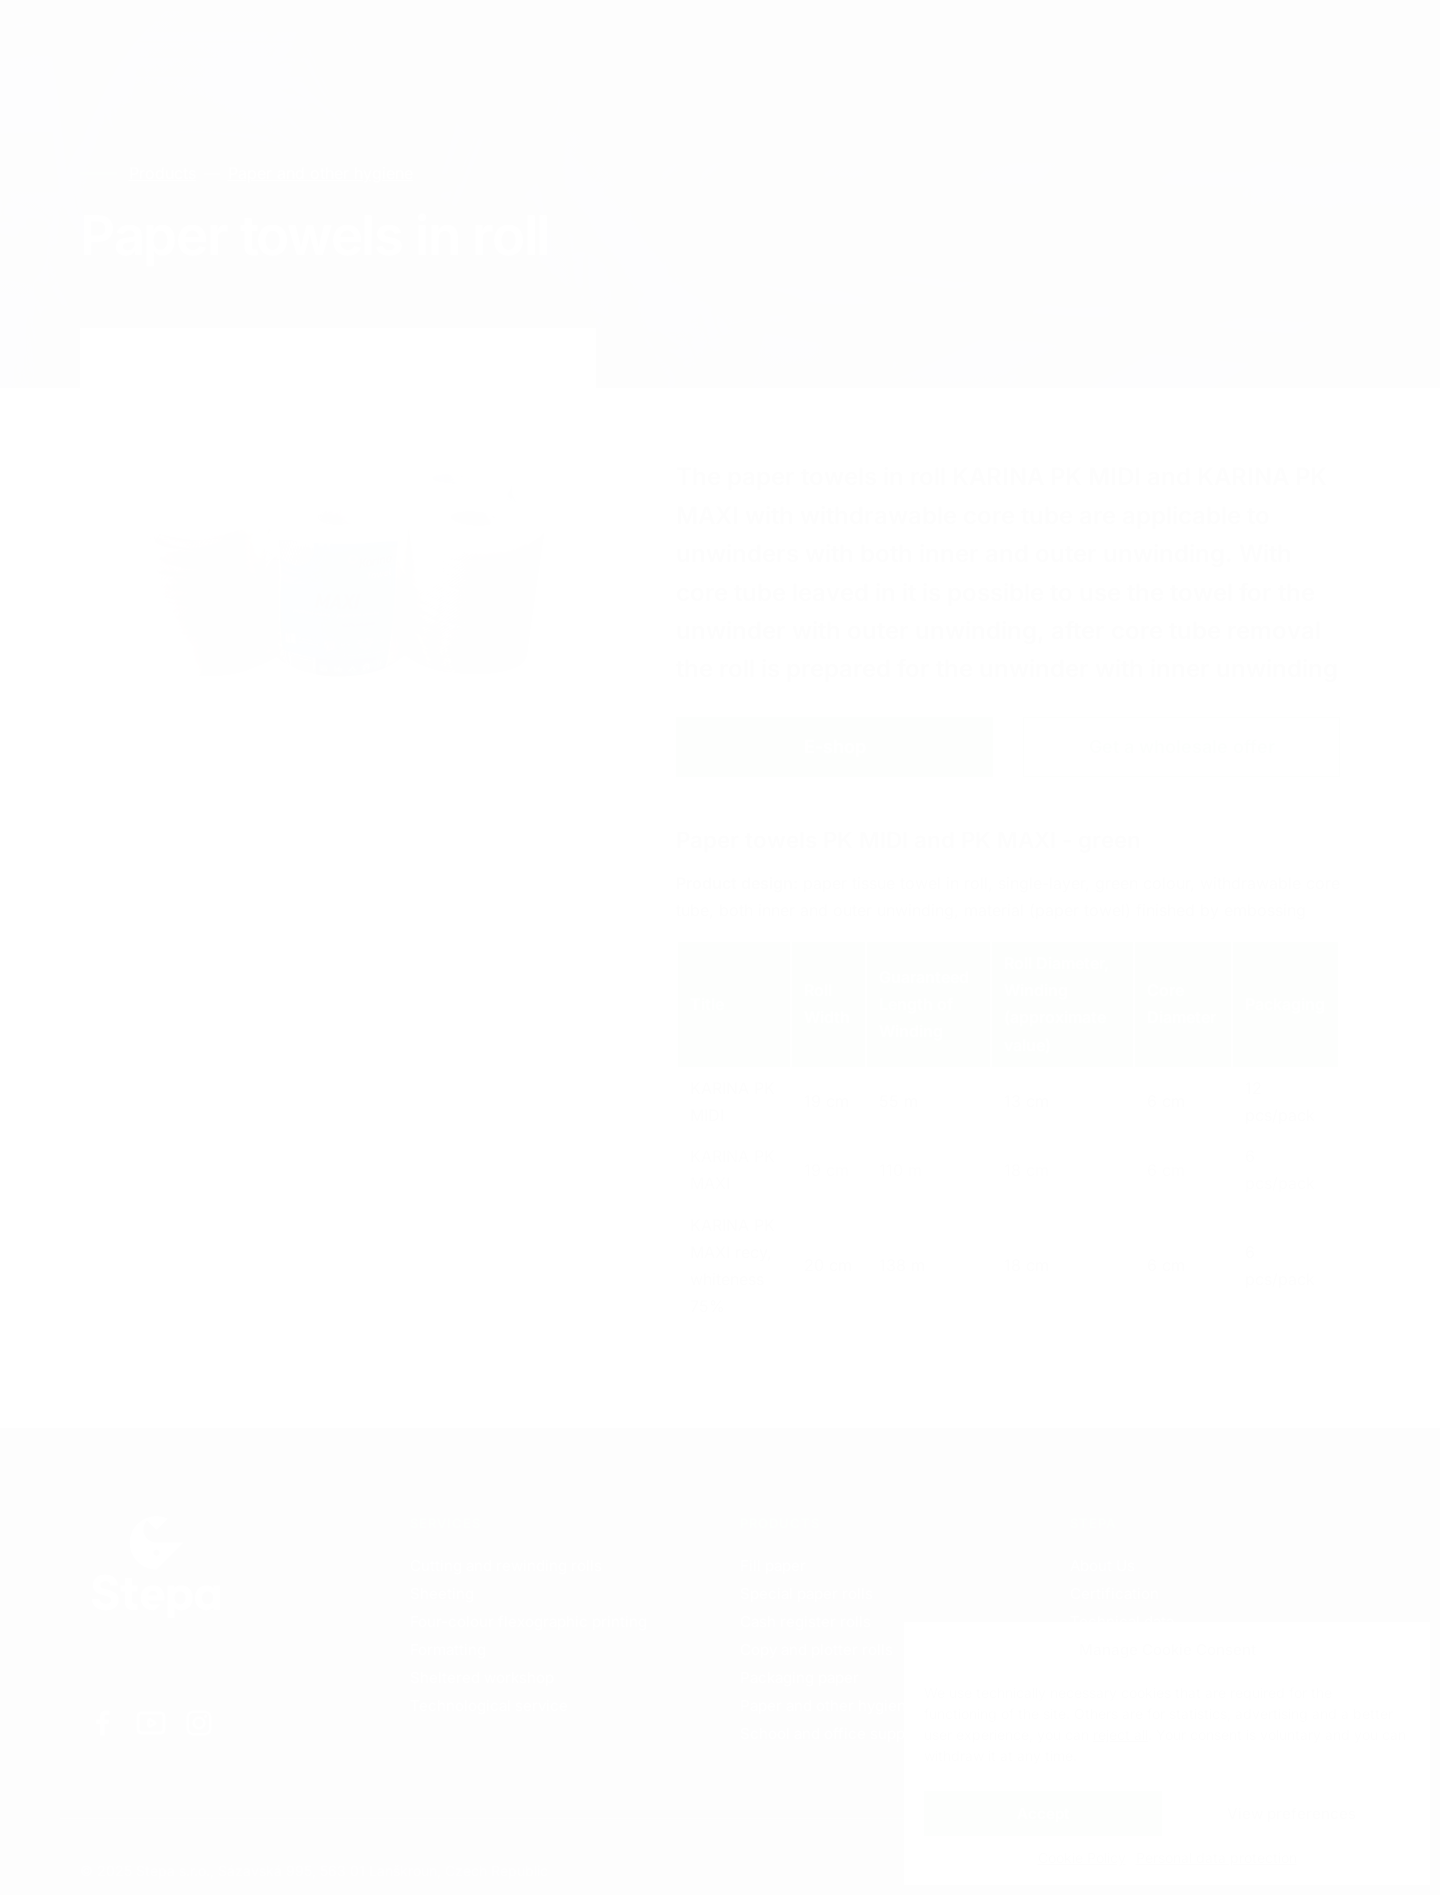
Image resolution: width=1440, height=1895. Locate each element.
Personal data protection (1216, 1857)
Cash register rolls (805, 1621)
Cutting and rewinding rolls (506, 1565)
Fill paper (773, 1565)
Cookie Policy (1082, 1857)
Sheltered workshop (482, 1677)
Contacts (471, 39)
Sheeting (442, 1593)
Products (354, 39)
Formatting (448, 1649)
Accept (1043, 1813)
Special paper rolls (806, 1593)
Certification (1114, 1593)
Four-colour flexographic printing (528, 1621)
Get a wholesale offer (1182, 746)
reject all (1120, 1734)
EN (1169, 40)
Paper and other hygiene (318, 173)
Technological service (489, 1705)
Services (236, 39)
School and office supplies (835, 1733)
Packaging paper (799, 1677)
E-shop (835, 746)
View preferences (1291, 1813)
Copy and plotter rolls (816, 1649)
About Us (1102, 1565)
